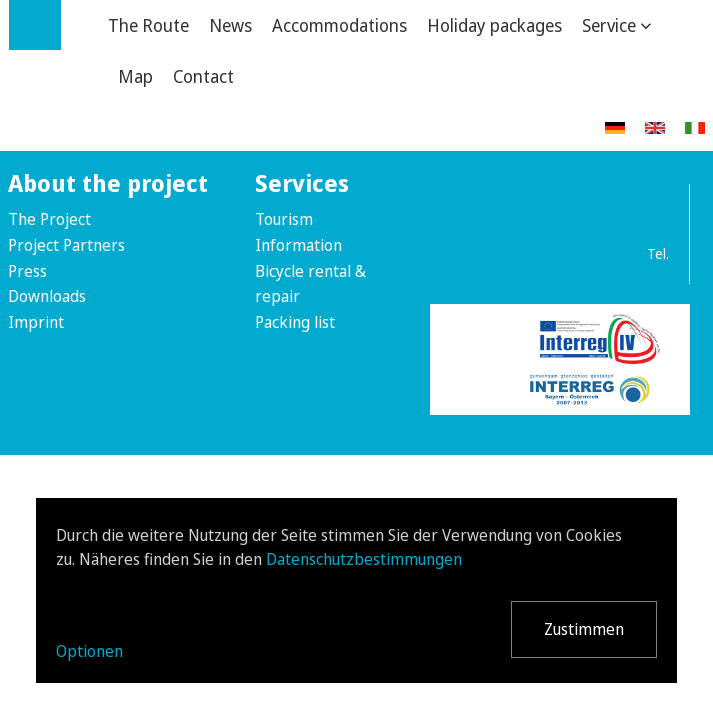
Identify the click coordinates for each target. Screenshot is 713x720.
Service (609, 25)
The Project (49, 219)
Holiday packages (494, 25)
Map (135, 76)
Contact (203, 76)
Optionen (89, 651)
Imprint (36, 322)
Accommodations (339, 25)
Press (27, 271)
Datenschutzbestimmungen (364, 559)
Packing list (295, 322)
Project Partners (66, 245)
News (230, 25)
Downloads (47, 296)
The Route (148, 25)
